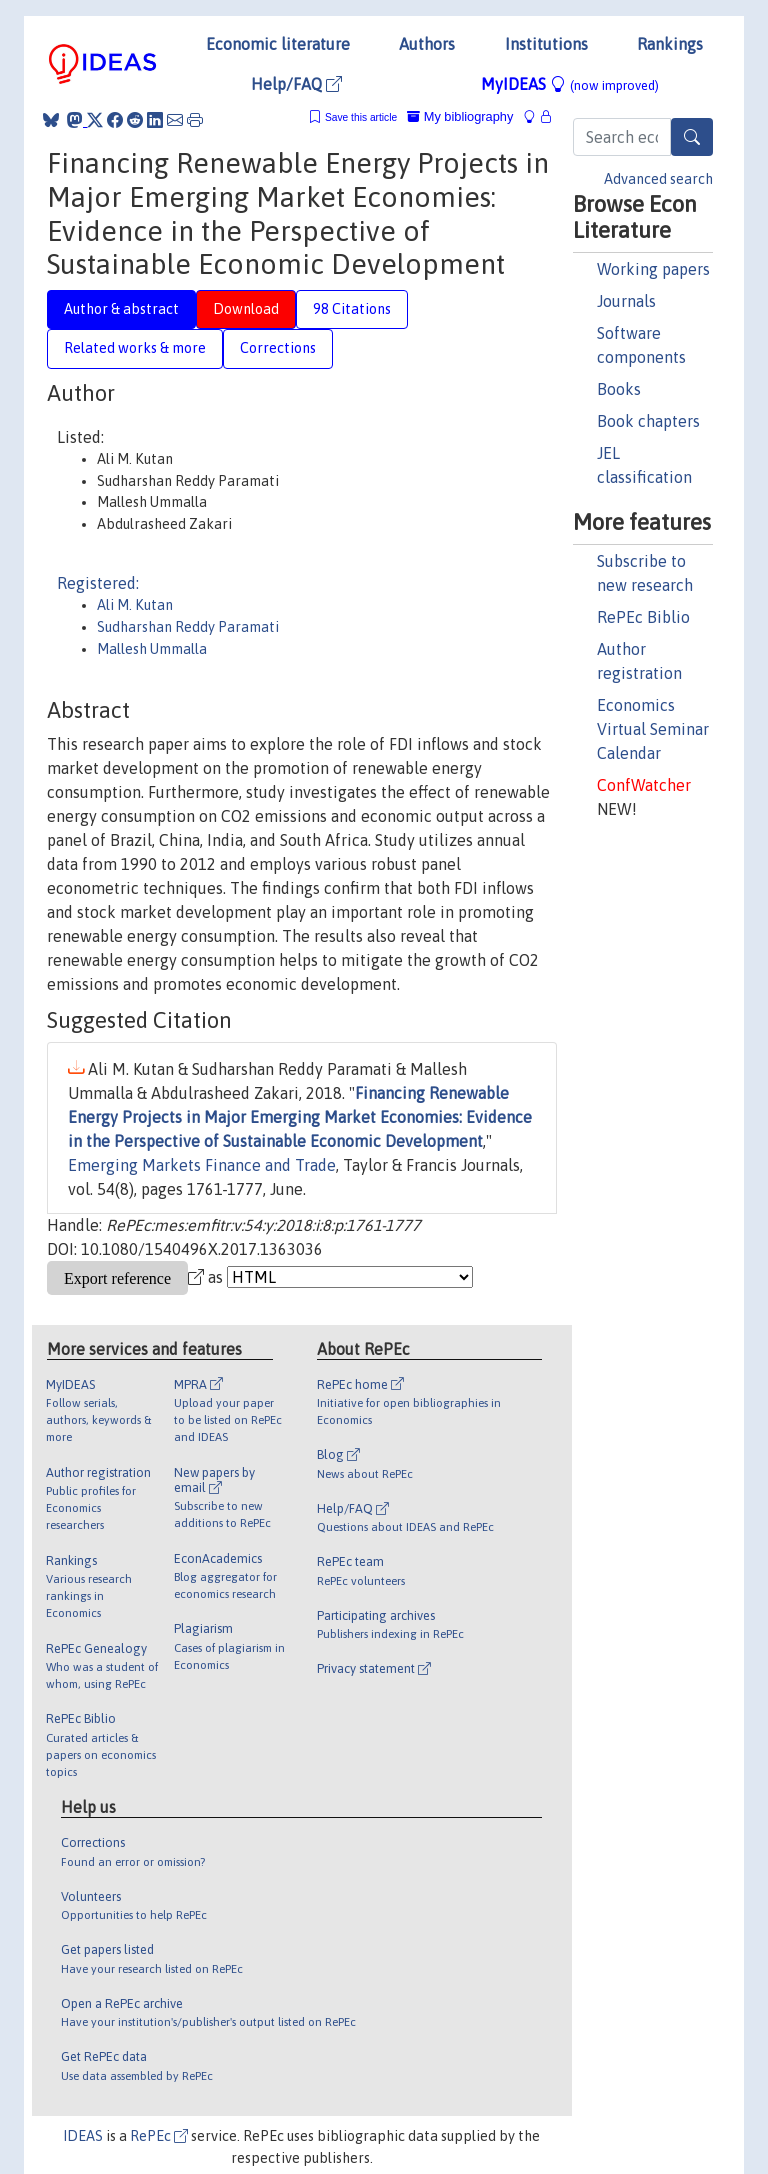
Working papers (653, 269)
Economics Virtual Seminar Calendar (653, 729)
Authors (427, 44)
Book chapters (648, 421)
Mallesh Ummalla (152, 649)
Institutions (546, 44)
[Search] (692, 137)
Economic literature (278, 44)
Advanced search (658, 179)
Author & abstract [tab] (121, 309)
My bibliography (460, 116)
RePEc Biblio (643, 617)
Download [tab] (246, 309)
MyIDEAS (570, 84)
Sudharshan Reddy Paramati (188, 627)
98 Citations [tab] (352, 309)
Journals (626, 301)
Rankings (670, 44)
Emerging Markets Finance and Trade (202, 1165)
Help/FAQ (296, 84)
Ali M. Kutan (135, 605)
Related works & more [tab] (135, 348)
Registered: (98, 583)
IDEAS (83, 2136)
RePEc (159, 2136)
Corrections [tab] (278, 348)
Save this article (361, 117)
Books (619, 389)
